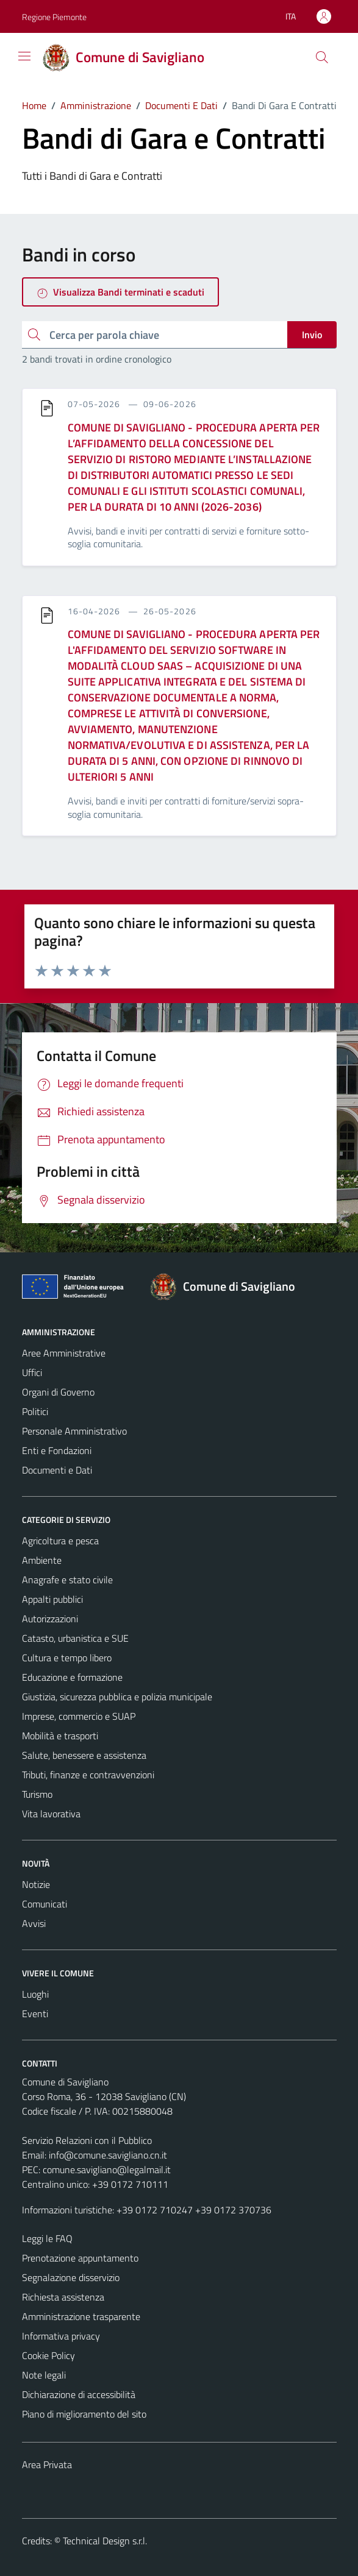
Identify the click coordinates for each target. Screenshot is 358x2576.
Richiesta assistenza (63, 2297)
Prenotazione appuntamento (80, 2258)
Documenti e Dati (57, 1470)
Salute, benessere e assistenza (84, 1755)
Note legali (44, 2375)
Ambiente (42, 1560)
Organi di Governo (58, 1392)
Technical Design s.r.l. (105, 2540)
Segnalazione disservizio (71, 2277)
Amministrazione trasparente (81, 2316)
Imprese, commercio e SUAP (78, 1716)
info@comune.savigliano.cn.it (108, 2155)
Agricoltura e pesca (60, 1540)
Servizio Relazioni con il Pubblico (87, 2140)
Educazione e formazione (72, 1677)
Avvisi (34, 1923)
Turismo (37, 1794)
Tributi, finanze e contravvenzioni (88, 1774)
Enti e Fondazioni (56, 1450)
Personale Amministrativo (74, 1431)
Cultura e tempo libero (67, 1657)
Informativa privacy (61, 2336)
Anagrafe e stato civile (67, 1579)
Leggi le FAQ (47, 2238)
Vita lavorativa (51, 1813)
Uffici (32, 1372)
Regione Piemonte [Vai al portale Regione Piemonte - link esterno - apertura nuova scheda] (54, 16)
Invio (312, 334)
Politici (35, 1411)
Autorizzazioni (50, 1618)
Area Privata (47, 2464)
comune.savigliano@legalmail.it (107, 2169)
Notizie (36, 1884)
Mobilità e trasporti (60, 1735)
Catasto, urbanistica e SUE (75, 1638)
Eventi (35, 2013)
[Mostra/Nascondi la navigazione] (24, 56)
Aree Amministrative (64, 1353)
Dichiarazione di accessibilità (78, 2394)
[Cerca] (321, 57)
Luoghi (35, 1994)
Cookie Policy (48, 2355)
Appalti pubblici (52, 1599)
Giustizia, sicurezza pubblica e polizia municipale (117, 1696)
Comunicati (44, 1904)
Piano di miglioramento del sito (84, 2414)
